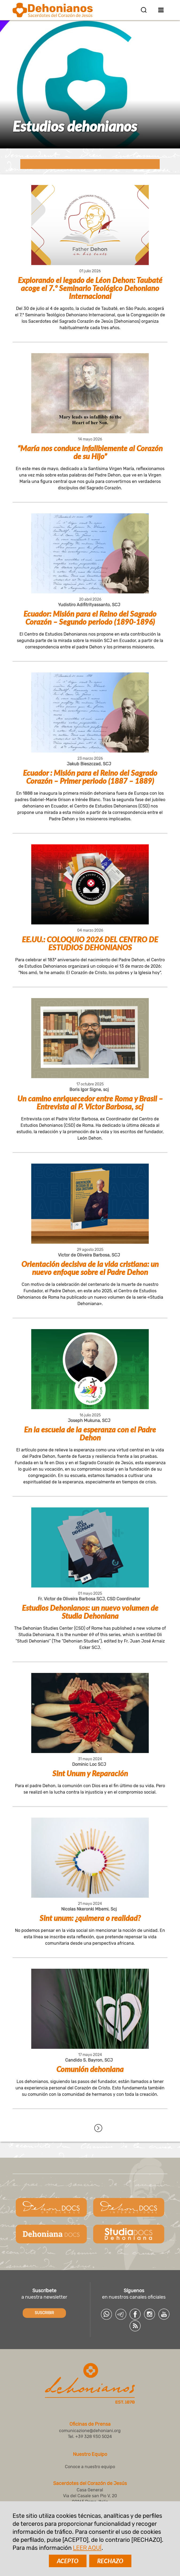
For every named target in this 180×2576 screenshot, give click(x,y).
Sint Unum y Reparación (90, 1773)
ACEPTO (68, 2561)
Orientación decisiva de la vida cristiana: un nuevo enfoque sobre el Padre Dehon (90, 1268)
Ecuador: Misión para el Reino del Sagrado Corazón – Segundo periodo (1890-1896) (90, 617)
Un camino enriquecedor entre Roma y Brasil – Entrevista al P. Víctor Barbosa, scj (90, 1102)
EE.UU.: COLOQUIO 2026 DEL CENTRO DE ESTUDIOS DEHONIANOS (90, 943)
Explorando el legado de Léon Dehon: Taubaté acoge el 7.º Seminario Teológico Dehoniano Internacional (90, 288)
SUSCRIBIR (44, 2313)
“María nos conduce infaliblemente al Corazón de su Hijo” (90, 452)
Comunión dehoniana (90, 2069)
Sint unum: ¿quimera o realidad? (90, 1918)
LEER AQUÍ (87, 2547)
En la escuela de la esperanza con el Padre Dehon (90, 1433)
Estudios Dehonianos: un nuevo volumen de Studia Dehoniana (90, 1611)
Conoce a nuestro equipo (90, 2466)
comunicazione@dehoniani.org (90, 2430)
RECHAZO (110, 2561)
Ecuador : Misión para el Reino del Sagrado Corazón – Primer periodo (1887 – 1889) (90, 776)
